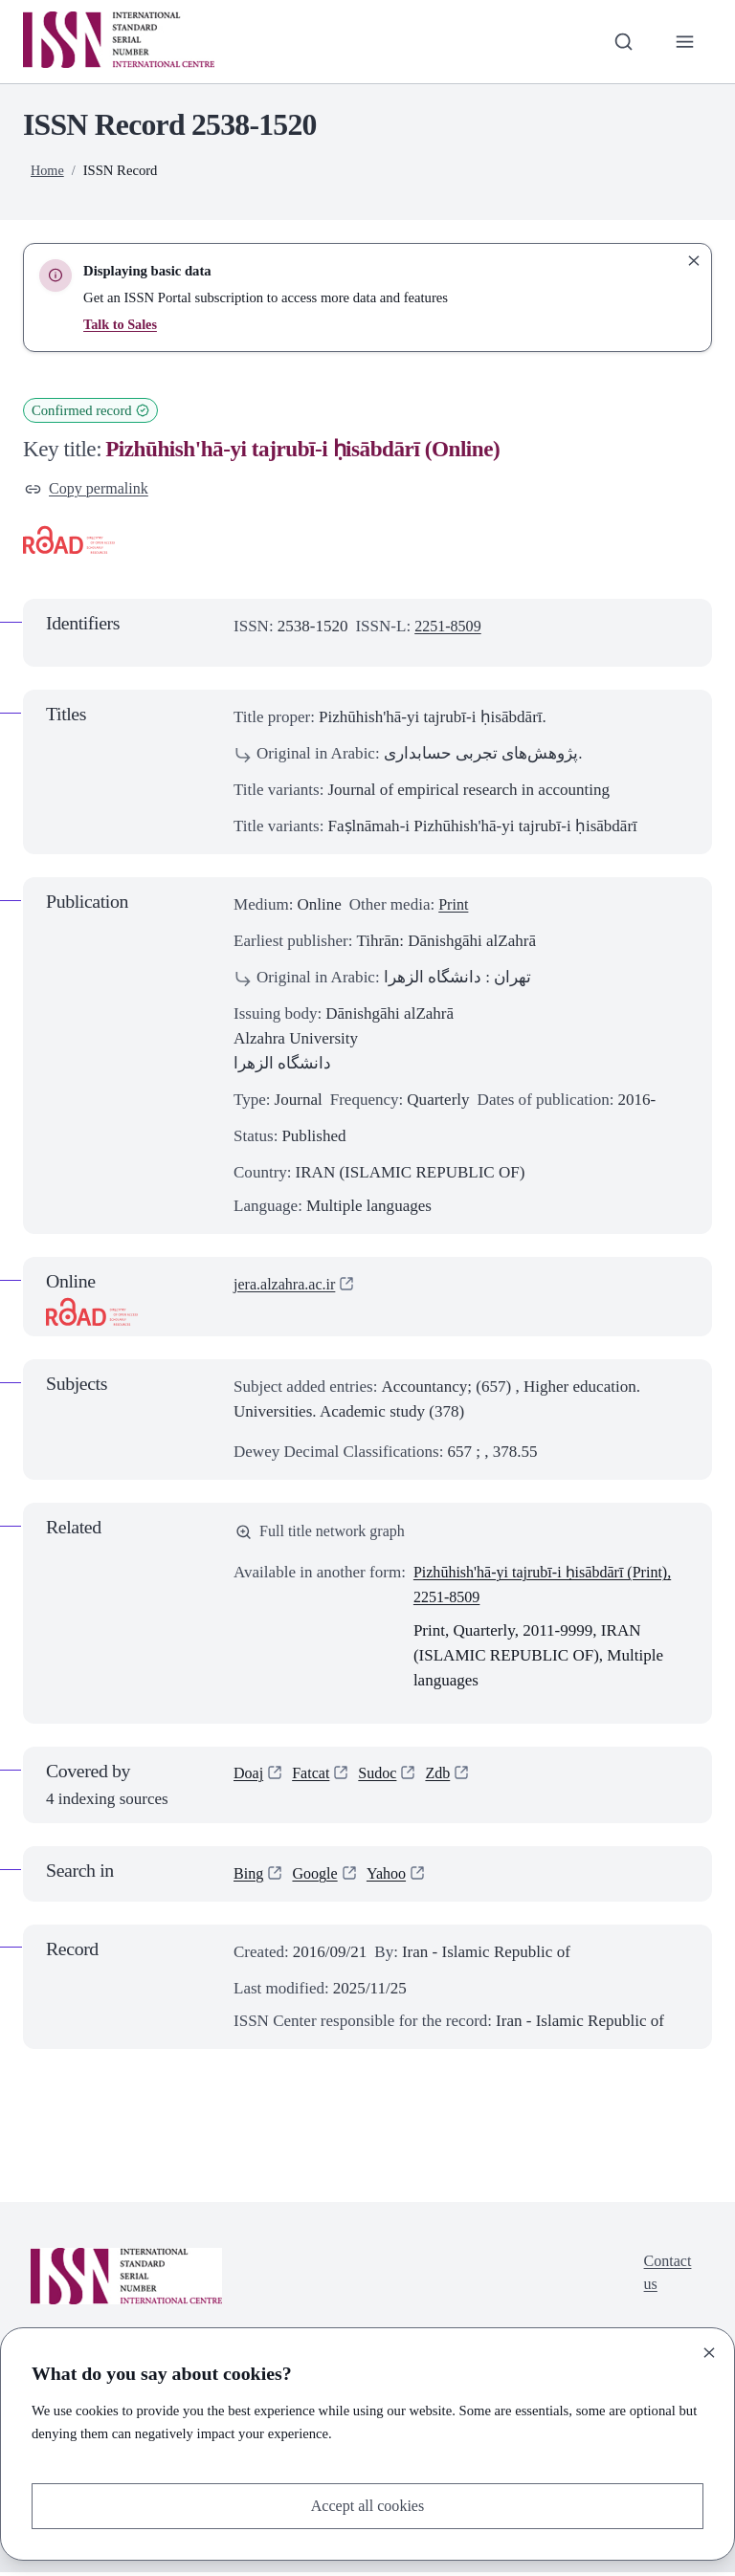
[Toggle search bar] (621, 41)
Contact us (665, 2278)
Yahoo (392, 1877)
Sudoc (383, 1778)
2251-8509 (449, 628)
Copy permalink (89, 489)
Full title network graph (324, 1534)
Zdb (444, 1778)
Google (318, 1877)
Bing (249, 1877)
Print (454, 906)
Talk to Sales (121, 324)
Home (48, 170)
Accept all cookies (367, 2505)
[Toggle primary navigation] (684, 41)
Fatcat (314, 1778)
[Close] (709, 2351)
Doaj (249, 1778)
